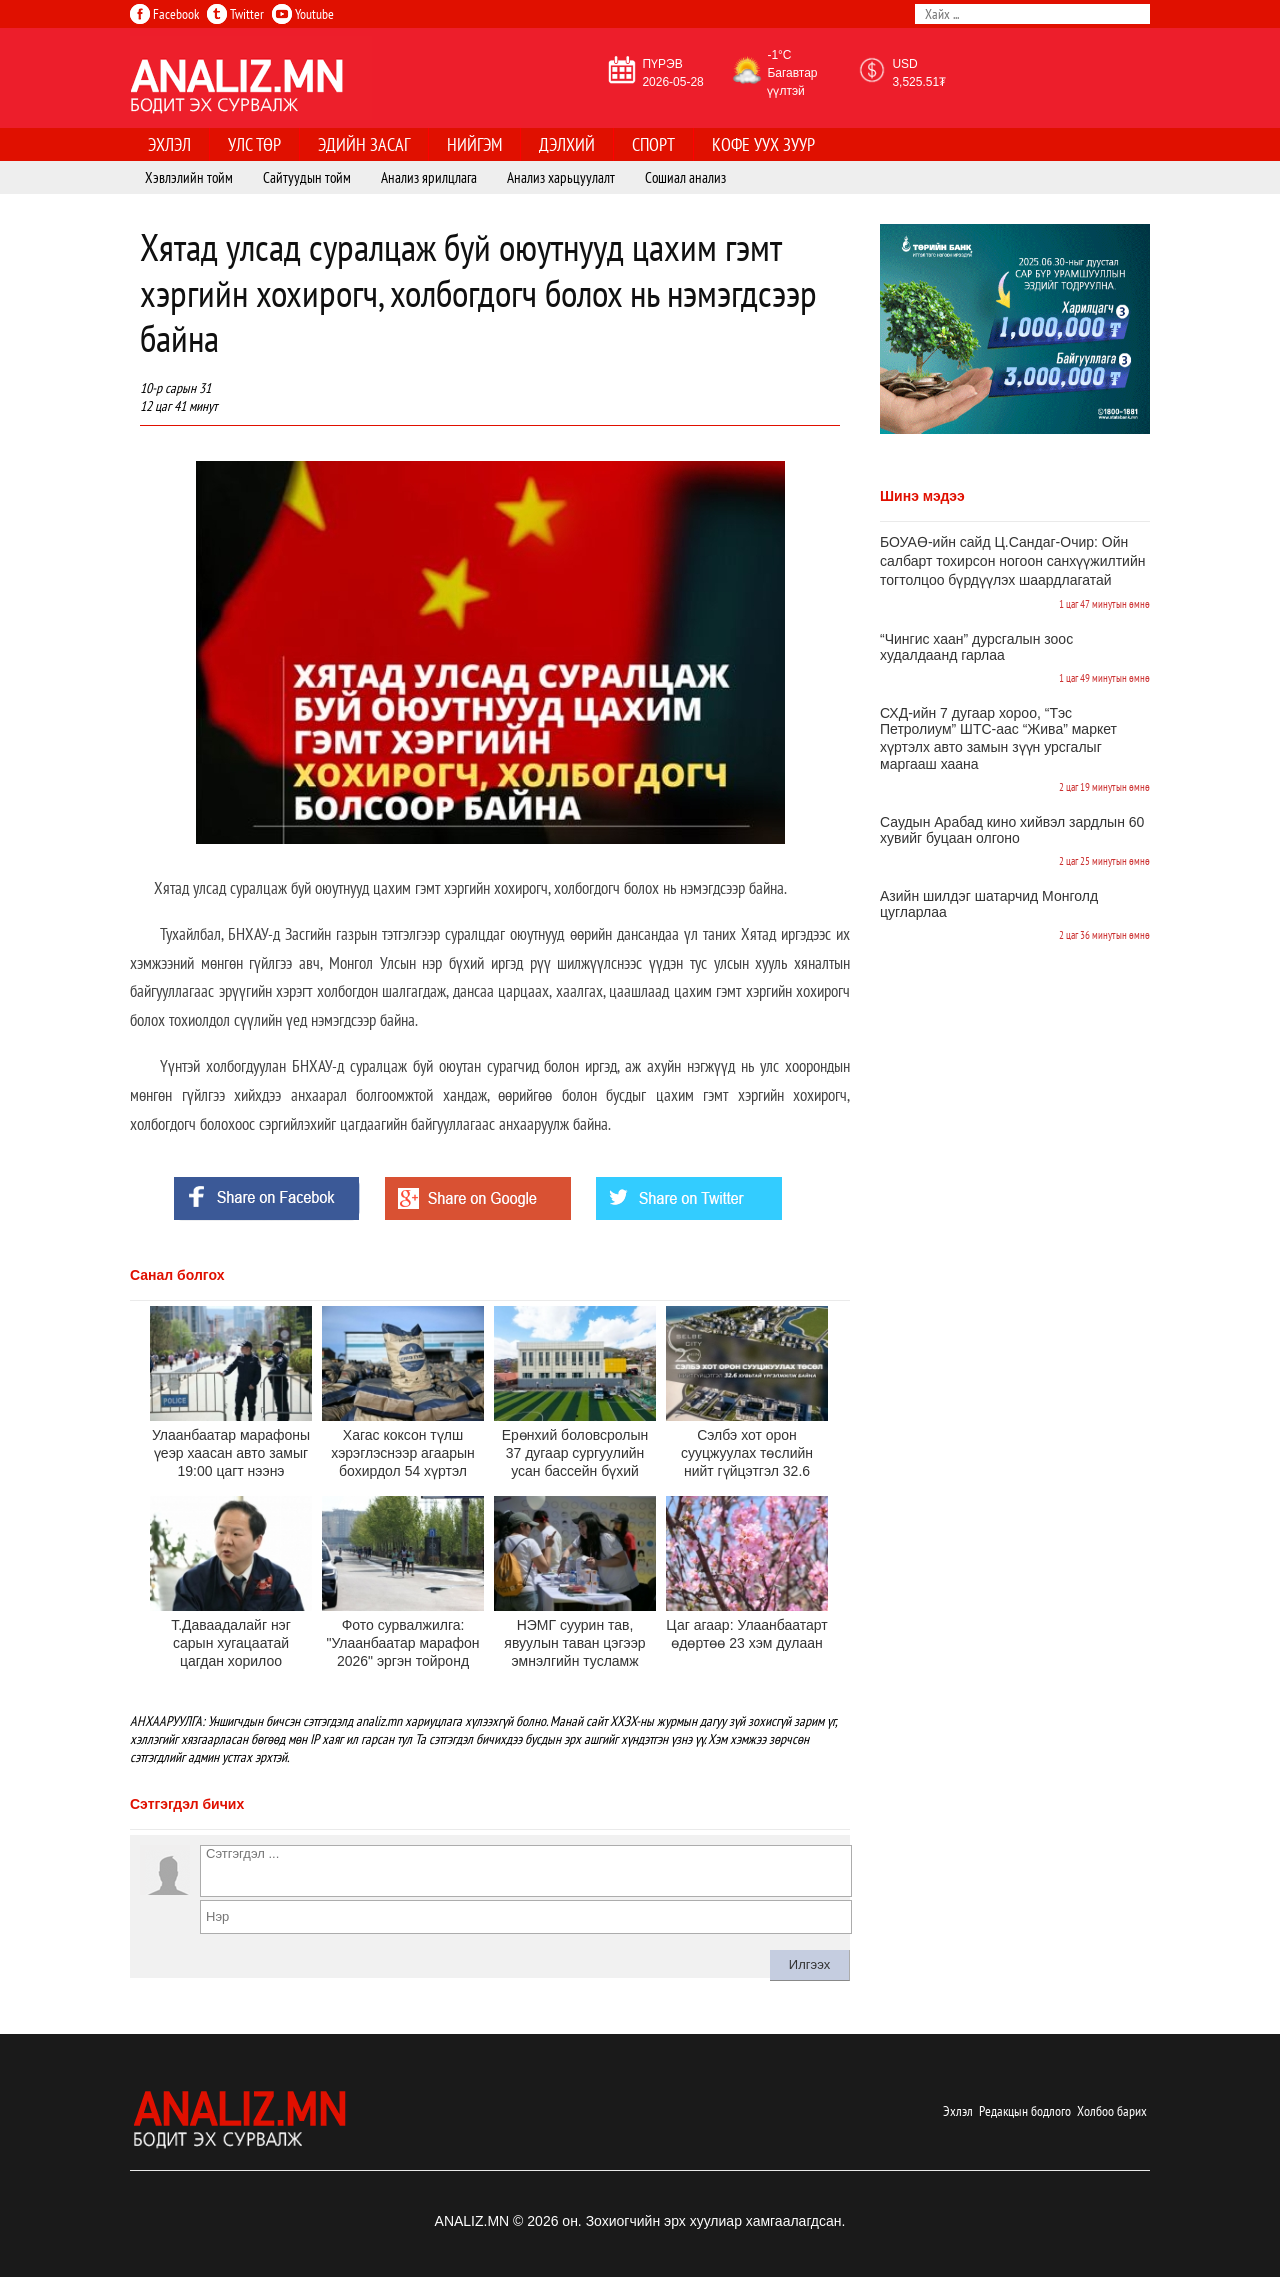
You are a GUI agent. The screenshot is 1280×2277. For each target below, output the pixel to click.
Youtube (303, 14)
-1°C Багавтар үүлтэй (792, 73)
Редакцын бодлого (1025, 2111)
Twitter (235, 14)
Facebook (164, 14)
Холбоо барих (1112, 2111)
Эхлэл (958, 2111)
